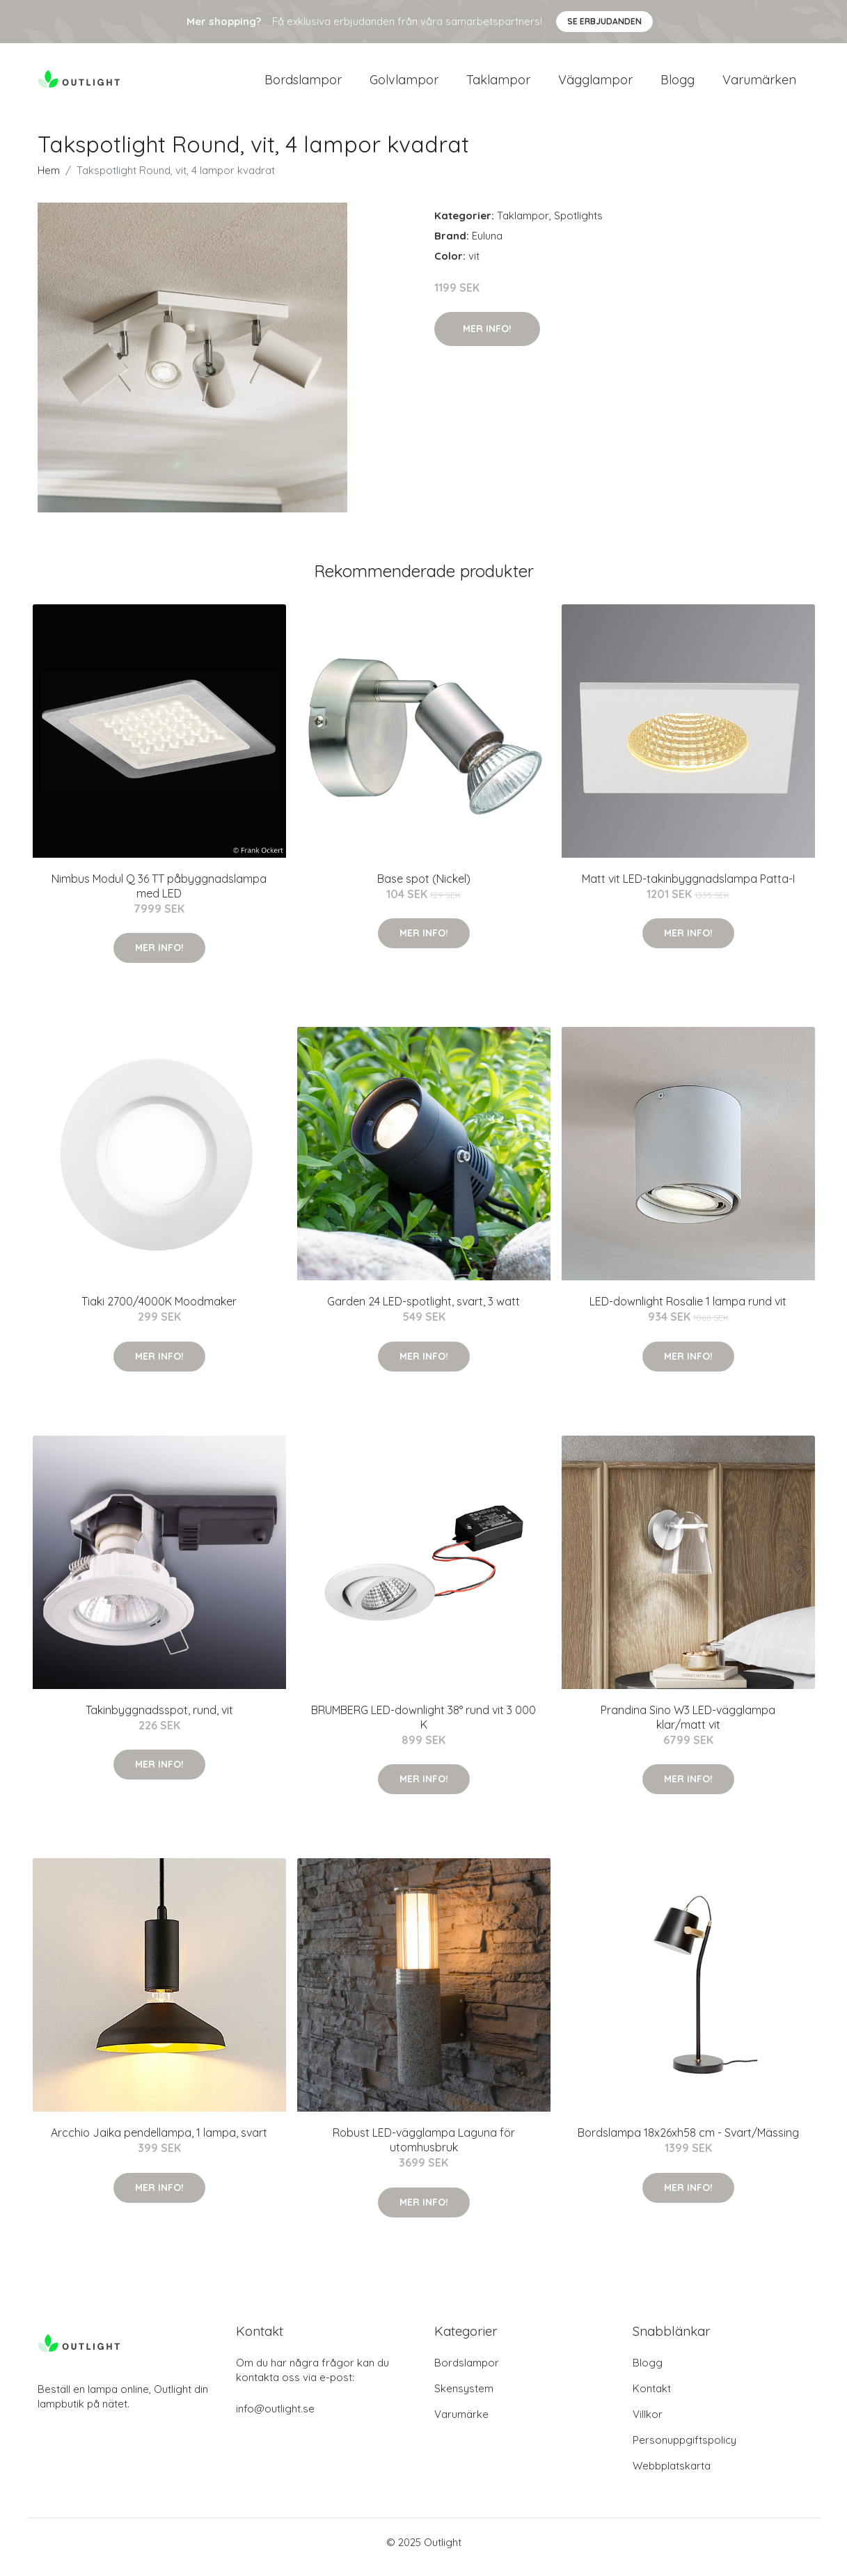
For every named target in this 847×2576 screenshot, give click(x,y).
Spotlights (578, 225)
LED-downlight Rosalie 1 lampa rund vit (687, 1311)
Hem (49, 180)
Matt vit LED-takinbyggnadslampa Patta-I (688, 888)
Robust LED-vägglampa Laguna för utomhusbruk (424, 2149)
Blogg (677, 85)
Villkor (648, 2423)
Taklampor (498, 85)
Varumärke (461, 2423)
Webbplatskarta (672, 2475)
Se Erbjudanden (604, 21)
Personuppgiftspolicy (684, 2449)
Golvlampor (404, 85)
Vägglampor (595, 85)
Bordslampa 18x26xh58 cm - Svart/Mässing (688, 2142)
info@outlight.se (275, 2418)
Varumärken (759, 85)
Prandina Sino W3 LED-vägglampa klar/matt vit (688, 1727)
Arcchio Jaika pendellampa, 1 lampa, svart (159, 2142)
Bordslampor (303, 85)
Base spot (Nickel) (423, 888)
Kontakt (652, 2398)
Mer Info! (487, 338)
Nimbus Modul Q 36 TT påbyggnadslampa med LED (159, 895)
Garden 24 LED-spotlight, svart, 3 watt (423, 1311)
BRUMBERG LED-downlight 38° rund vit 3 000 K (423, 1727)
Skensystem (463, 2398)
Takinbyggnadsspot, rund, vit (159, 1720)
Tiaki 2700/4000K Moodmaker (159, 1311)
